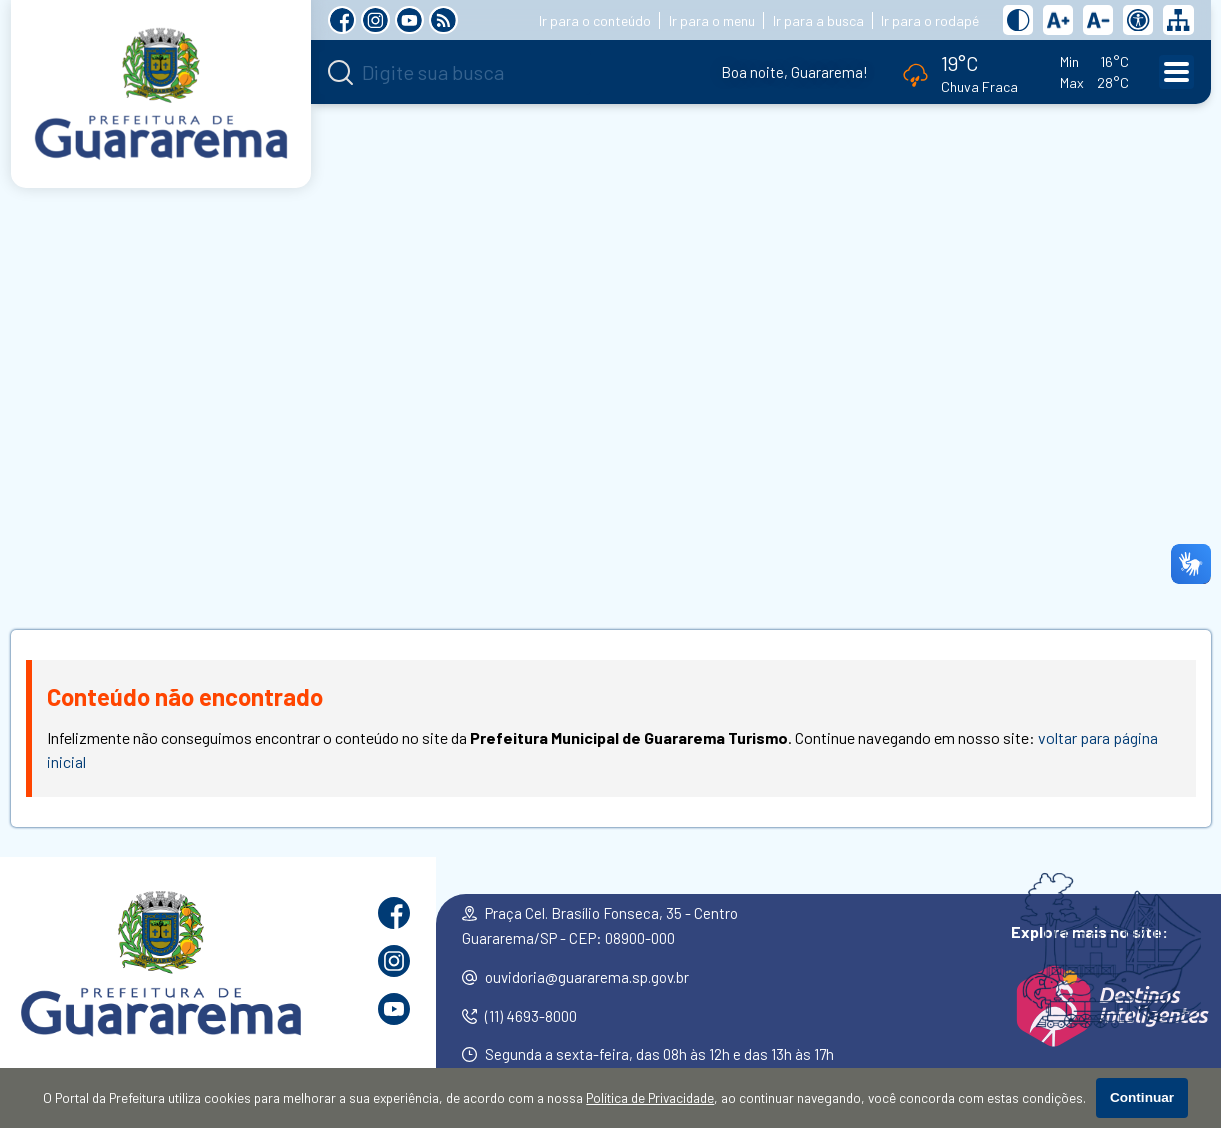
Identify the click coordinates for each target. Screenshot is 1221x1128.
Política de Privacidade (650, 1097)
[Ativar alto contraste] (1018, 20)
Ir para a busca (818, 20)
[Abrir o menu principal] (1176, 72)
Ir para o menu (712, 20)
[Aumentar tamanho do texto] (1058, 20)
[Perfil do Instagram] (375, 20)
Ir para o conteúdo (595, 20)
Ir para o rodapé (930, 20)
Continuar (1142, 1097)
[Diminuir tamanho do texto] (1098, 20)
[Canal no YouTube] (409, 20)
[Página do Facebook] (342, 20)
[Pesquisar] (340, 72)
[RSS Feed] (443, 20)
